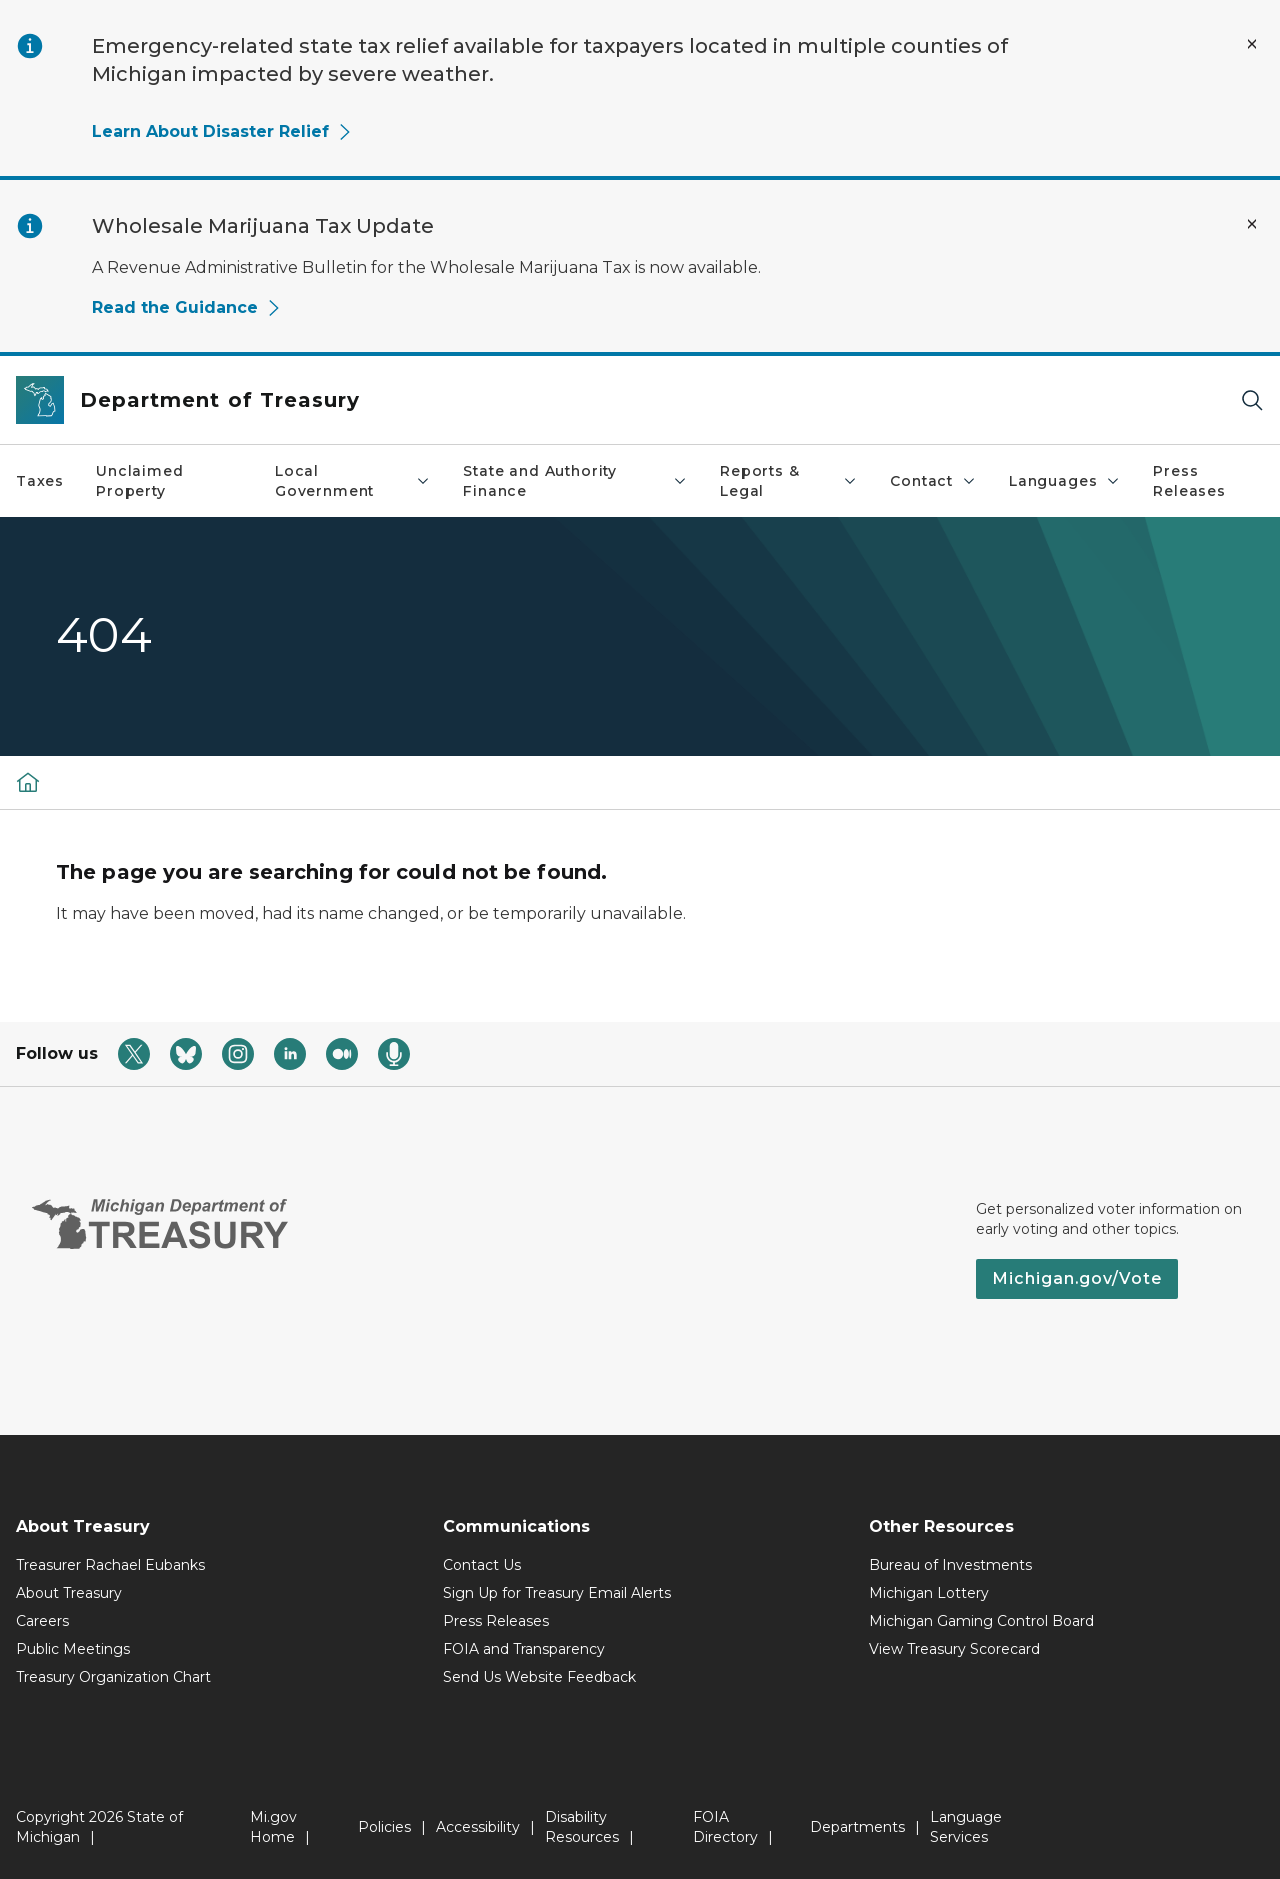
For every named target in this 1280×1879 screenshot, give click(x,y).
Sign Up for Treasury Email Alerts (557, 1593)
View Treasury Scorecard (954, 1649)
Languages (1065, 481)
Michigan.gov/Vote (1077, 1278)
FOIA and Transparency (524, 1649)
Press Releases (1189, 481)
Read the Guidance (187, 307)
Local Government (353, 481)
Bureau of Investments (950, 1565)
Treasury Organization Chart (113, 1677)
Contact (933, 481)
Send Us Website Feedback (539, 1677)
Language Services (966, 1827)
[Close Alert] (1252, 44)
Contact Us (482, 1565)
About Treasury (69, 1593)
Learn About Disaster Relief (222, 131)
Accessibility (478, 1827)
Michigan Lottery (929, 1593)
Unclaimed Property (139, 481)
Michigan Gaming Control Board (981, 1621)
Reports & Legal (789, 481)
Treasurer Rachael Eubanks (110, 1565)
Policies (384, 1827)
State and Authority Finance (575, 481)
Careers (42, 1621)
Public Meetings (73, 1649)
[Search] (1252, 400)
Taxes (40, 481)
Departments (857, 1827)
